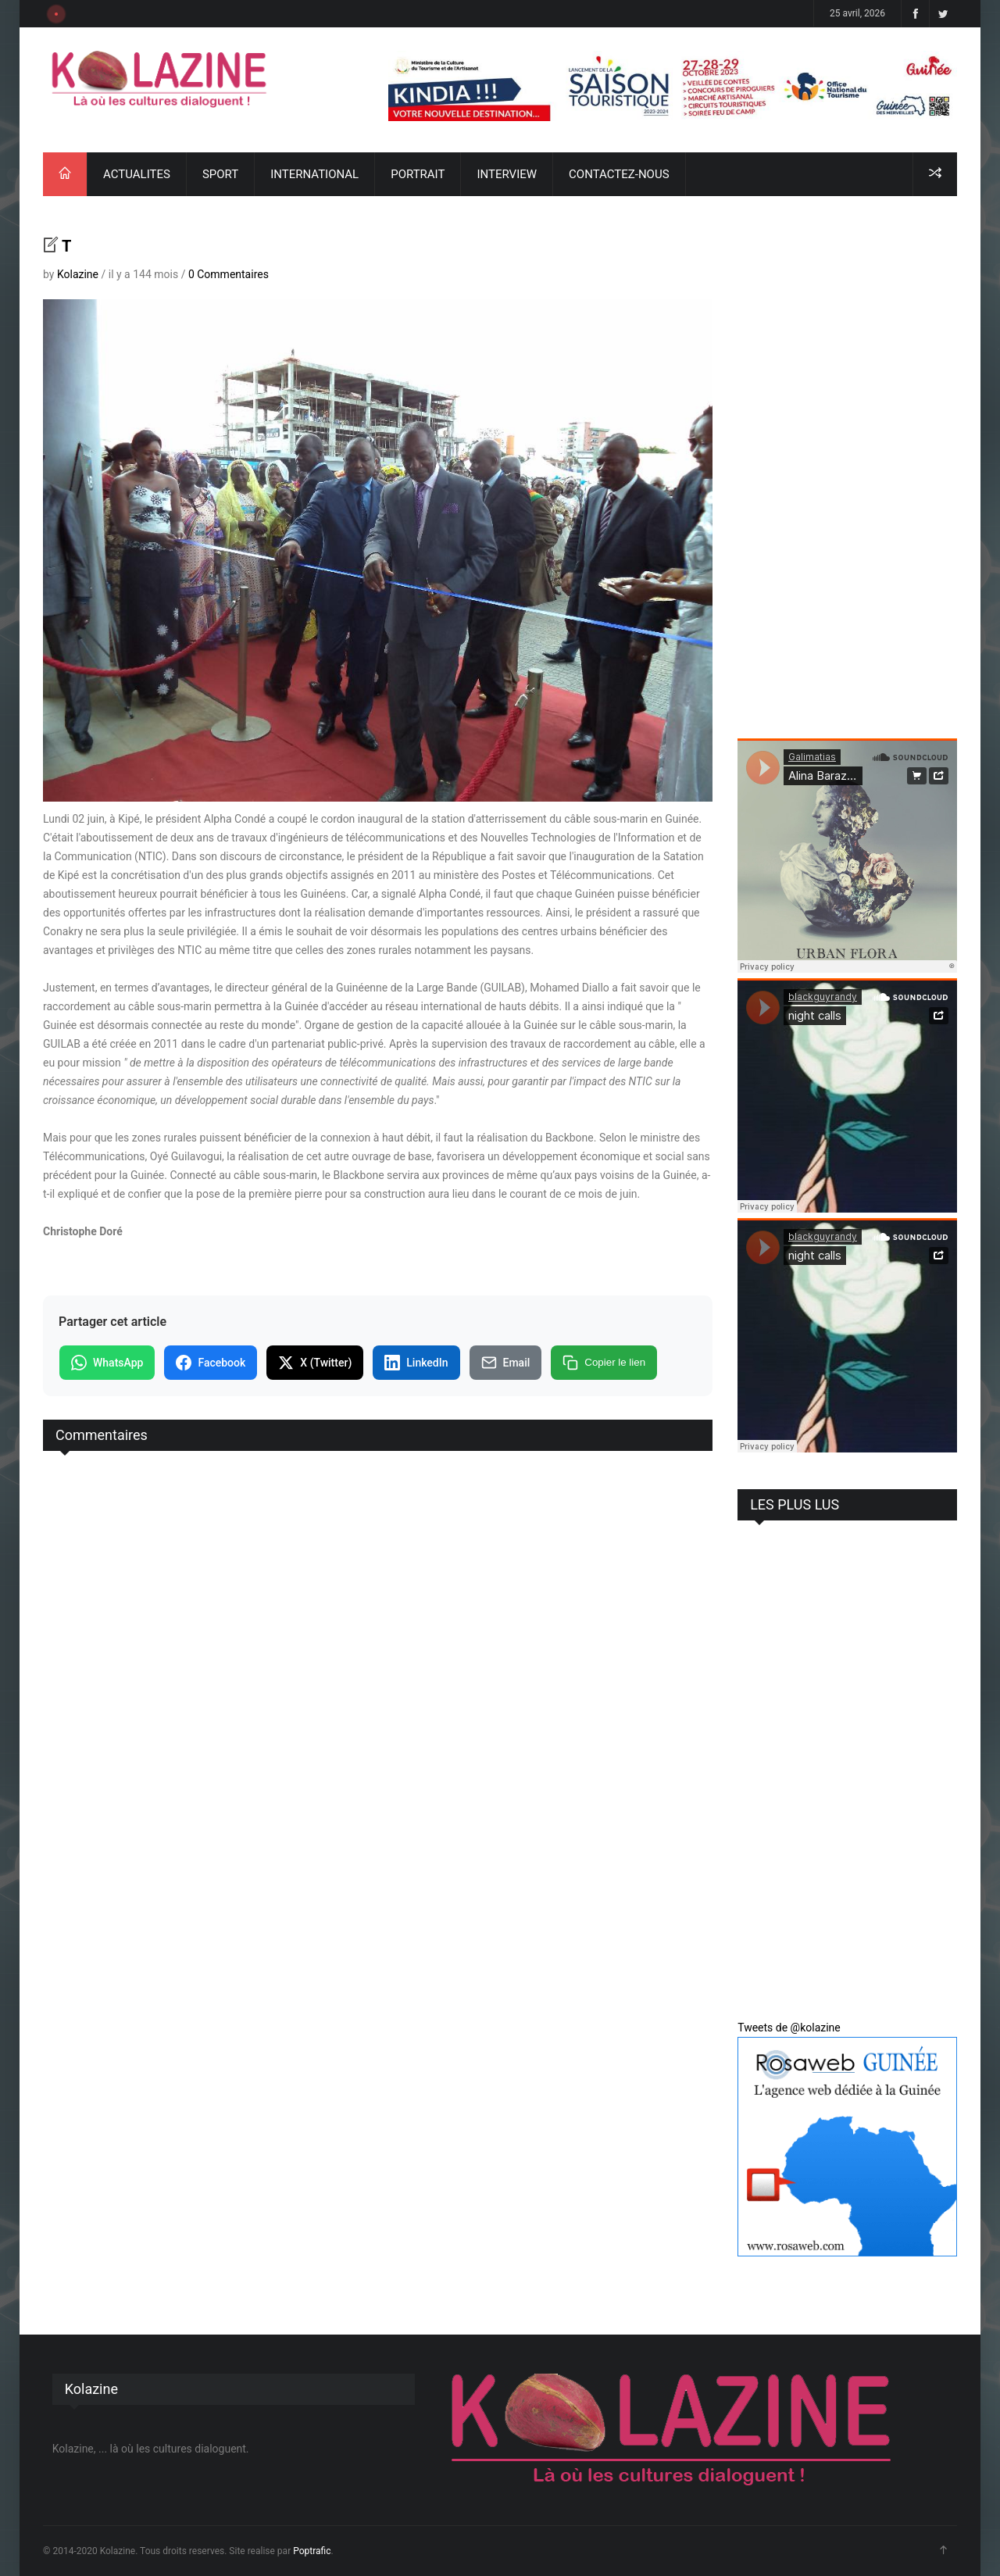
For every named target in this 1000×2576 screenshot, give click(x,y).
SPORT (220, 174)
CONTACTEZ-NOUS (619, 174)
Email (505, 1362)
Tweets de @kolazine (789, 2027)
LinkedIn (416, 1362)
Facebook (210, 1362)
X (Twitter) (315, 1362)
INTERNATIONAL (314, 174)
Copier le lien (603, 1362)
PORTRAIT (418, 174)
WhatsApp (107, 1362)
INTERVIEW (507, 174)
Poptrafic (311, 2551)
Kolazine (77, 274)
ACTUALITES (136, 174)
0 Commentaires (228, 274)
